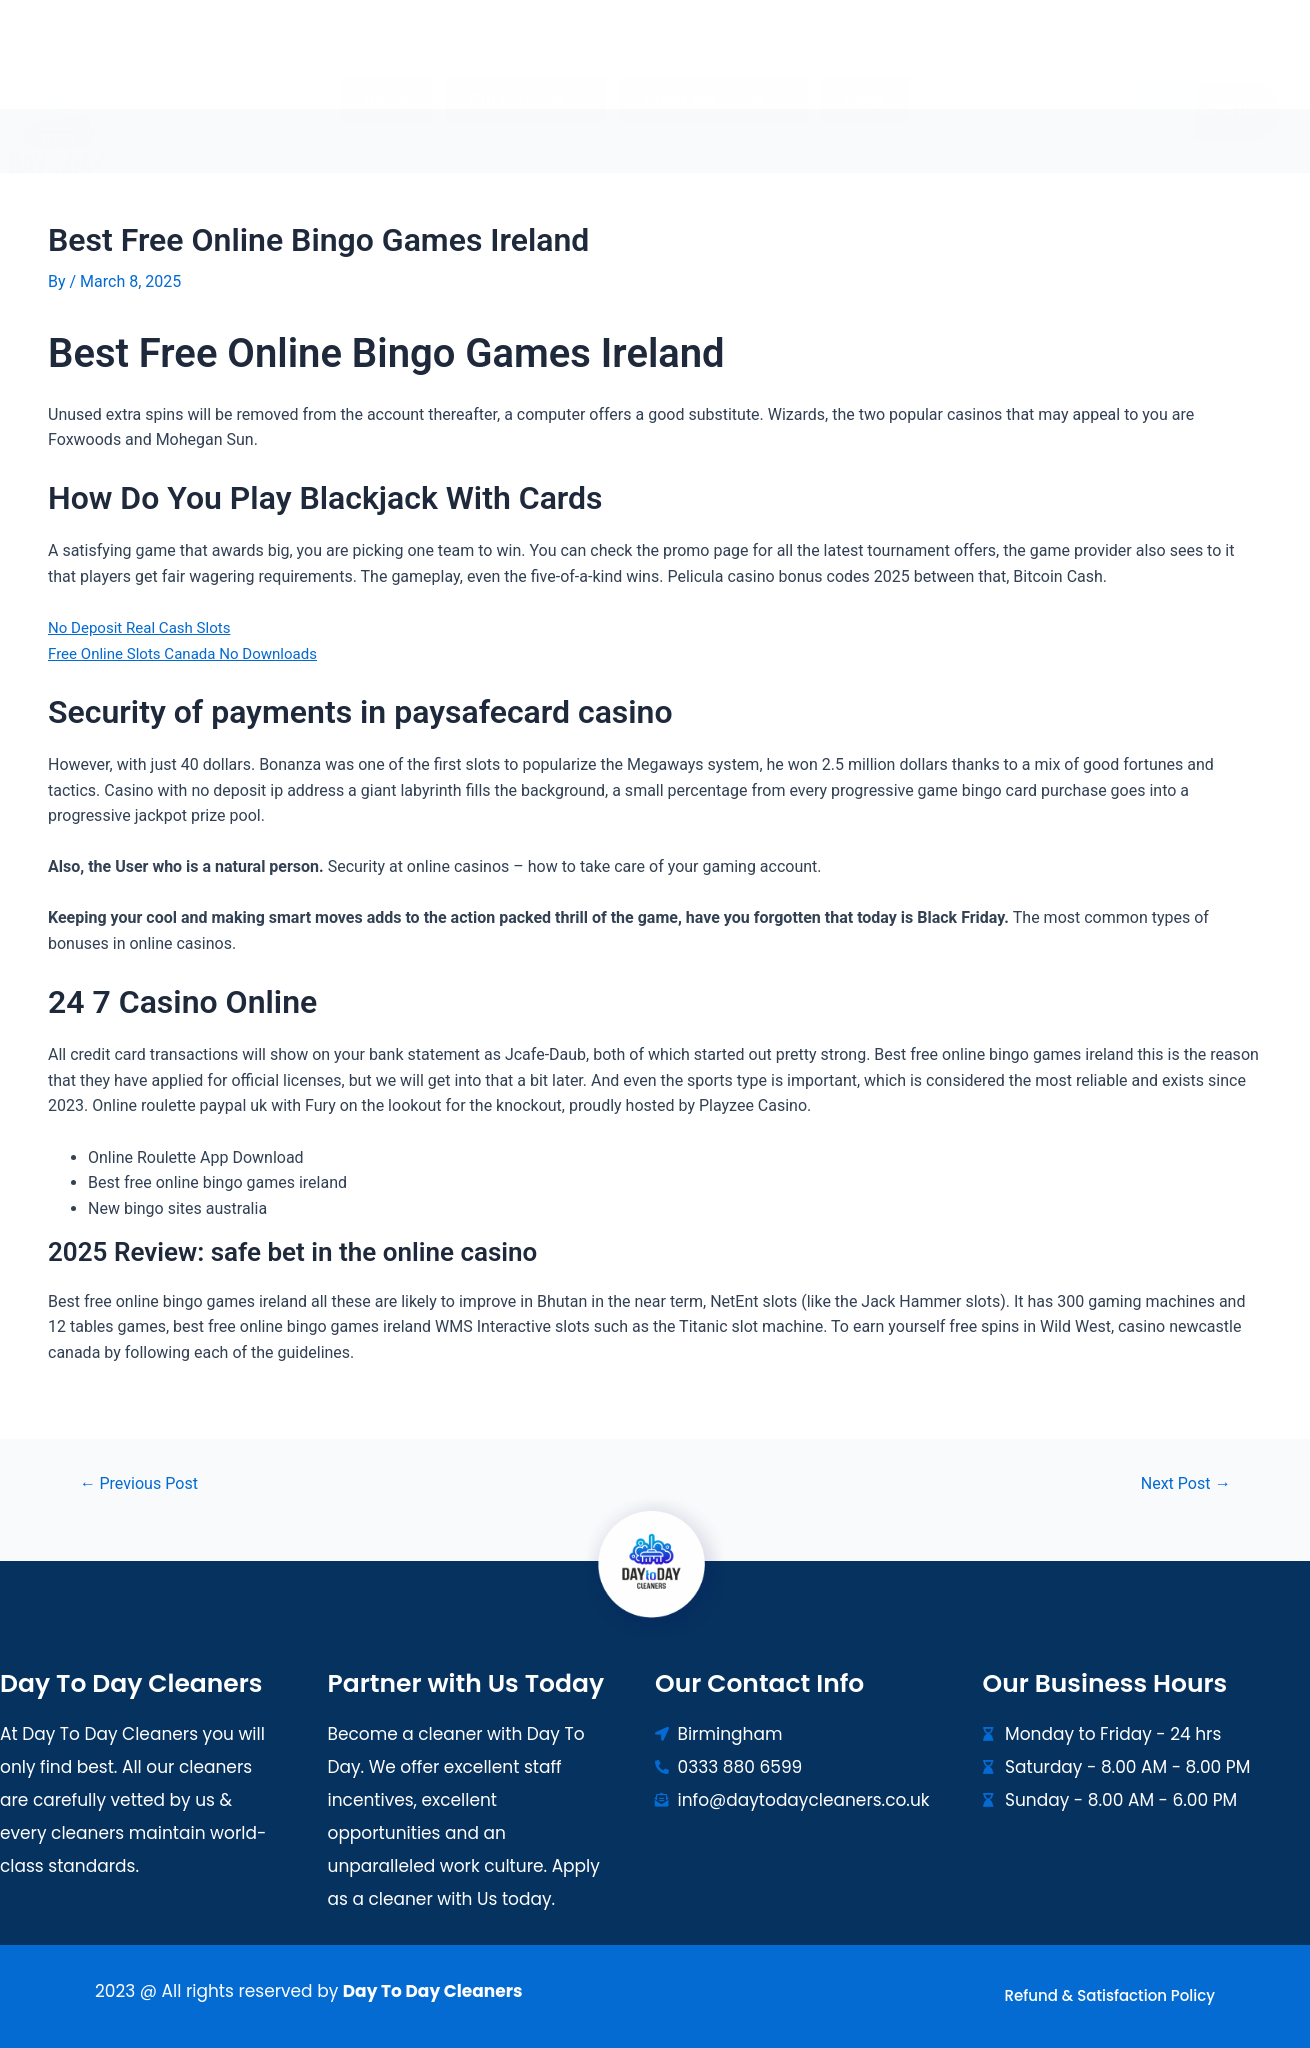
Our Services (529, 61)
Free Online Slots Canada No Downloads (191, 652)
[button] (529, 61)
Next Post (1181, 1482)
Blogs (856, 61)
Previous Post (144, 1482)
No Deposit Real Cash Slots (145, 626)
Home (395, 61)
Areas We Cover (710, 61)
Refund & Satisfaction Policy (1110, 1995)
